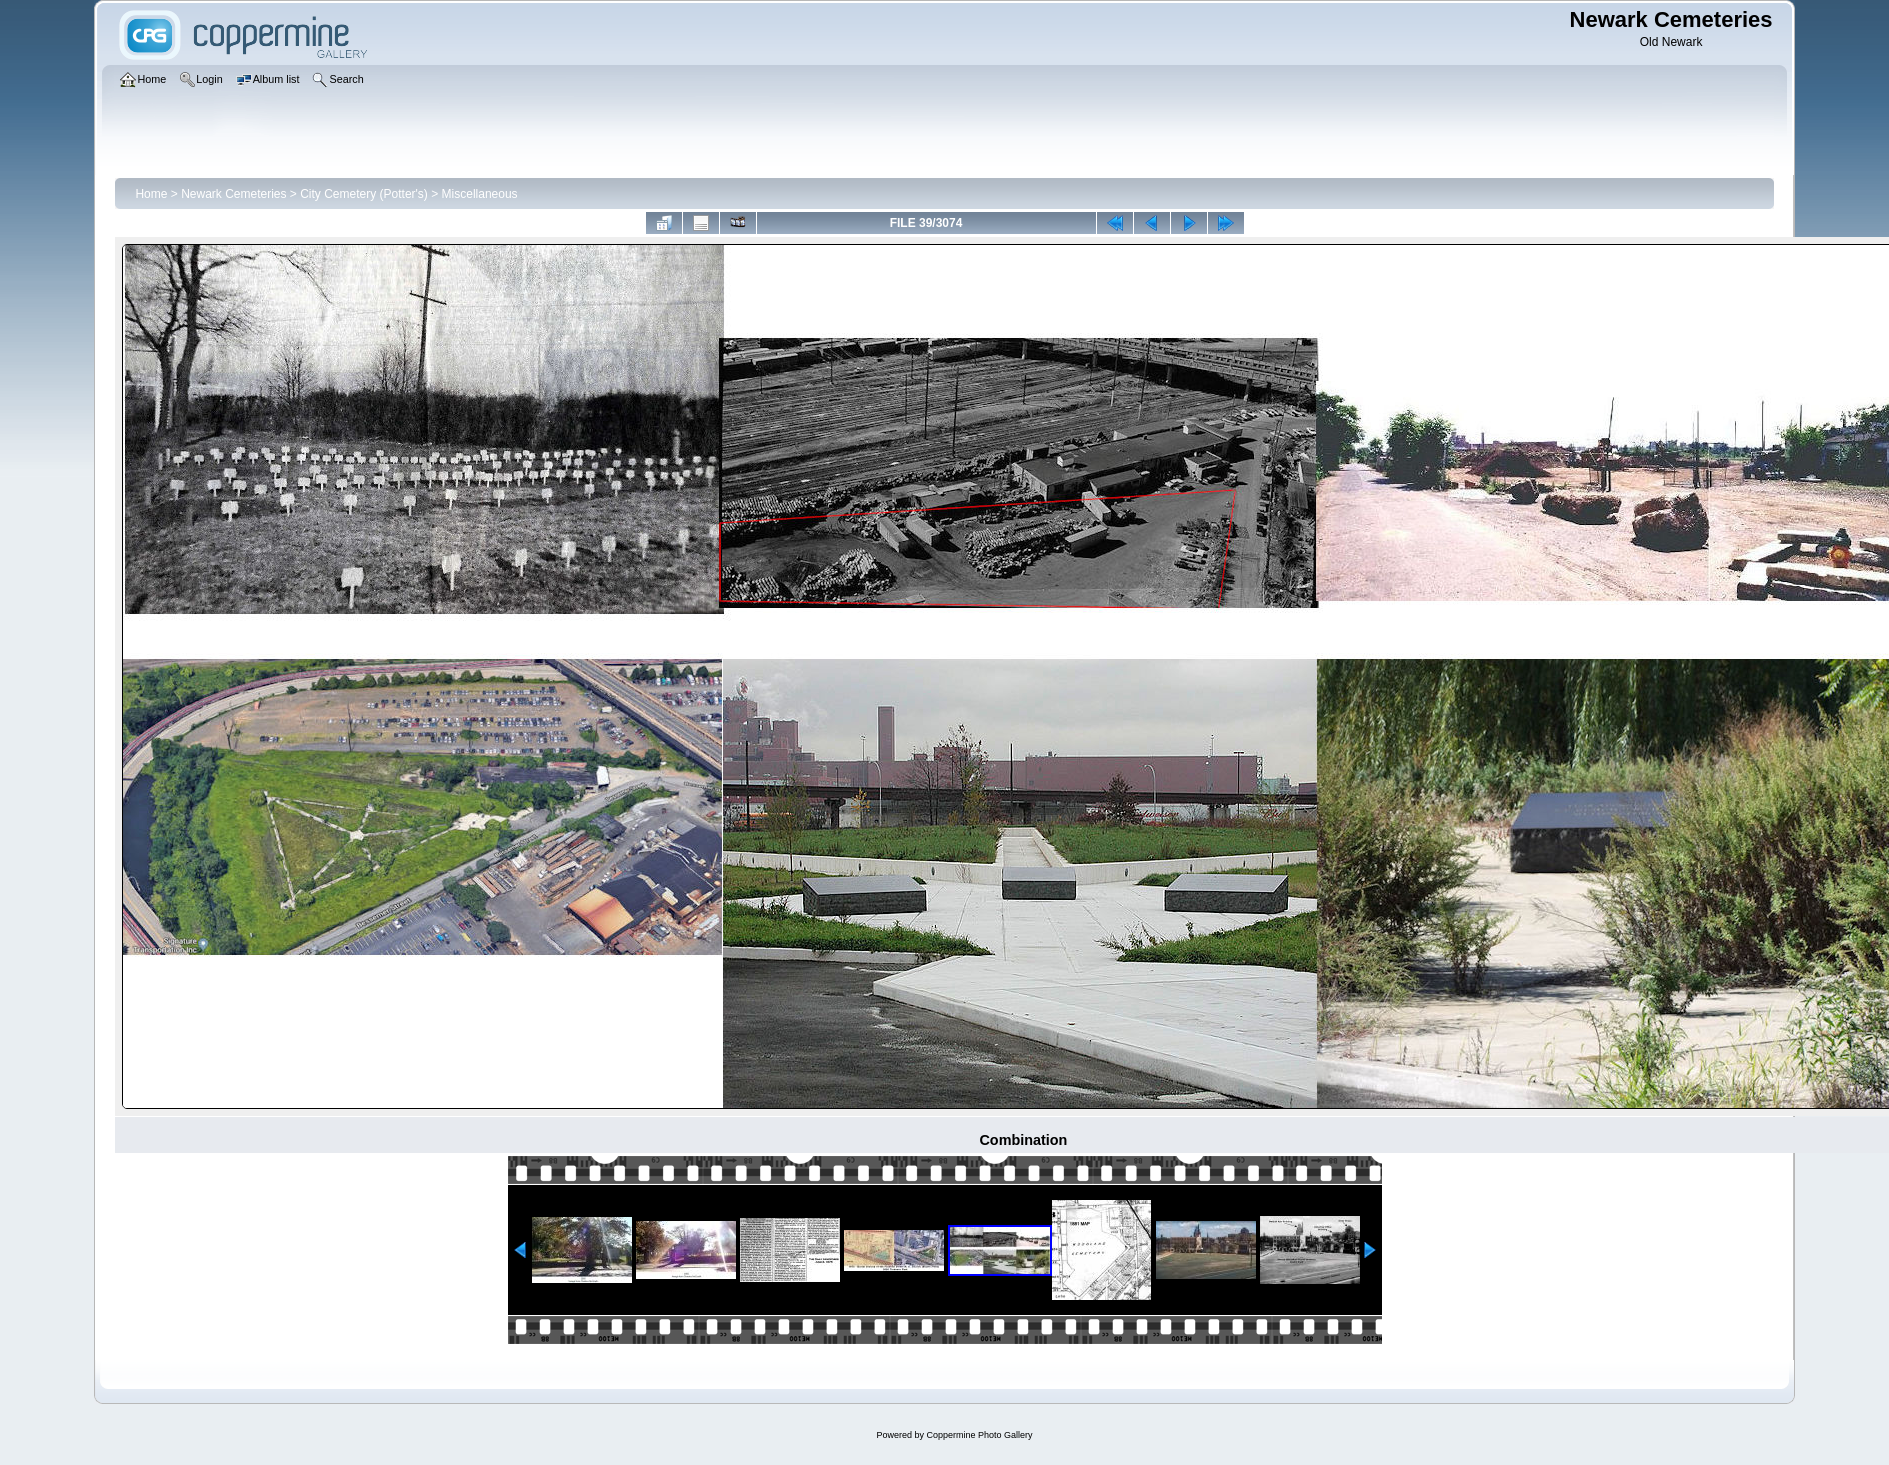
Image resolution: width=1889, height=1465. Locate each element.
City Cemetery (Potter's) (364, 194)
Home (151, 194)
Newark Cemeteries (233, 194)
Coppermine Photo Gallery (979, 1435)
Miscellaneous (480, 194)
